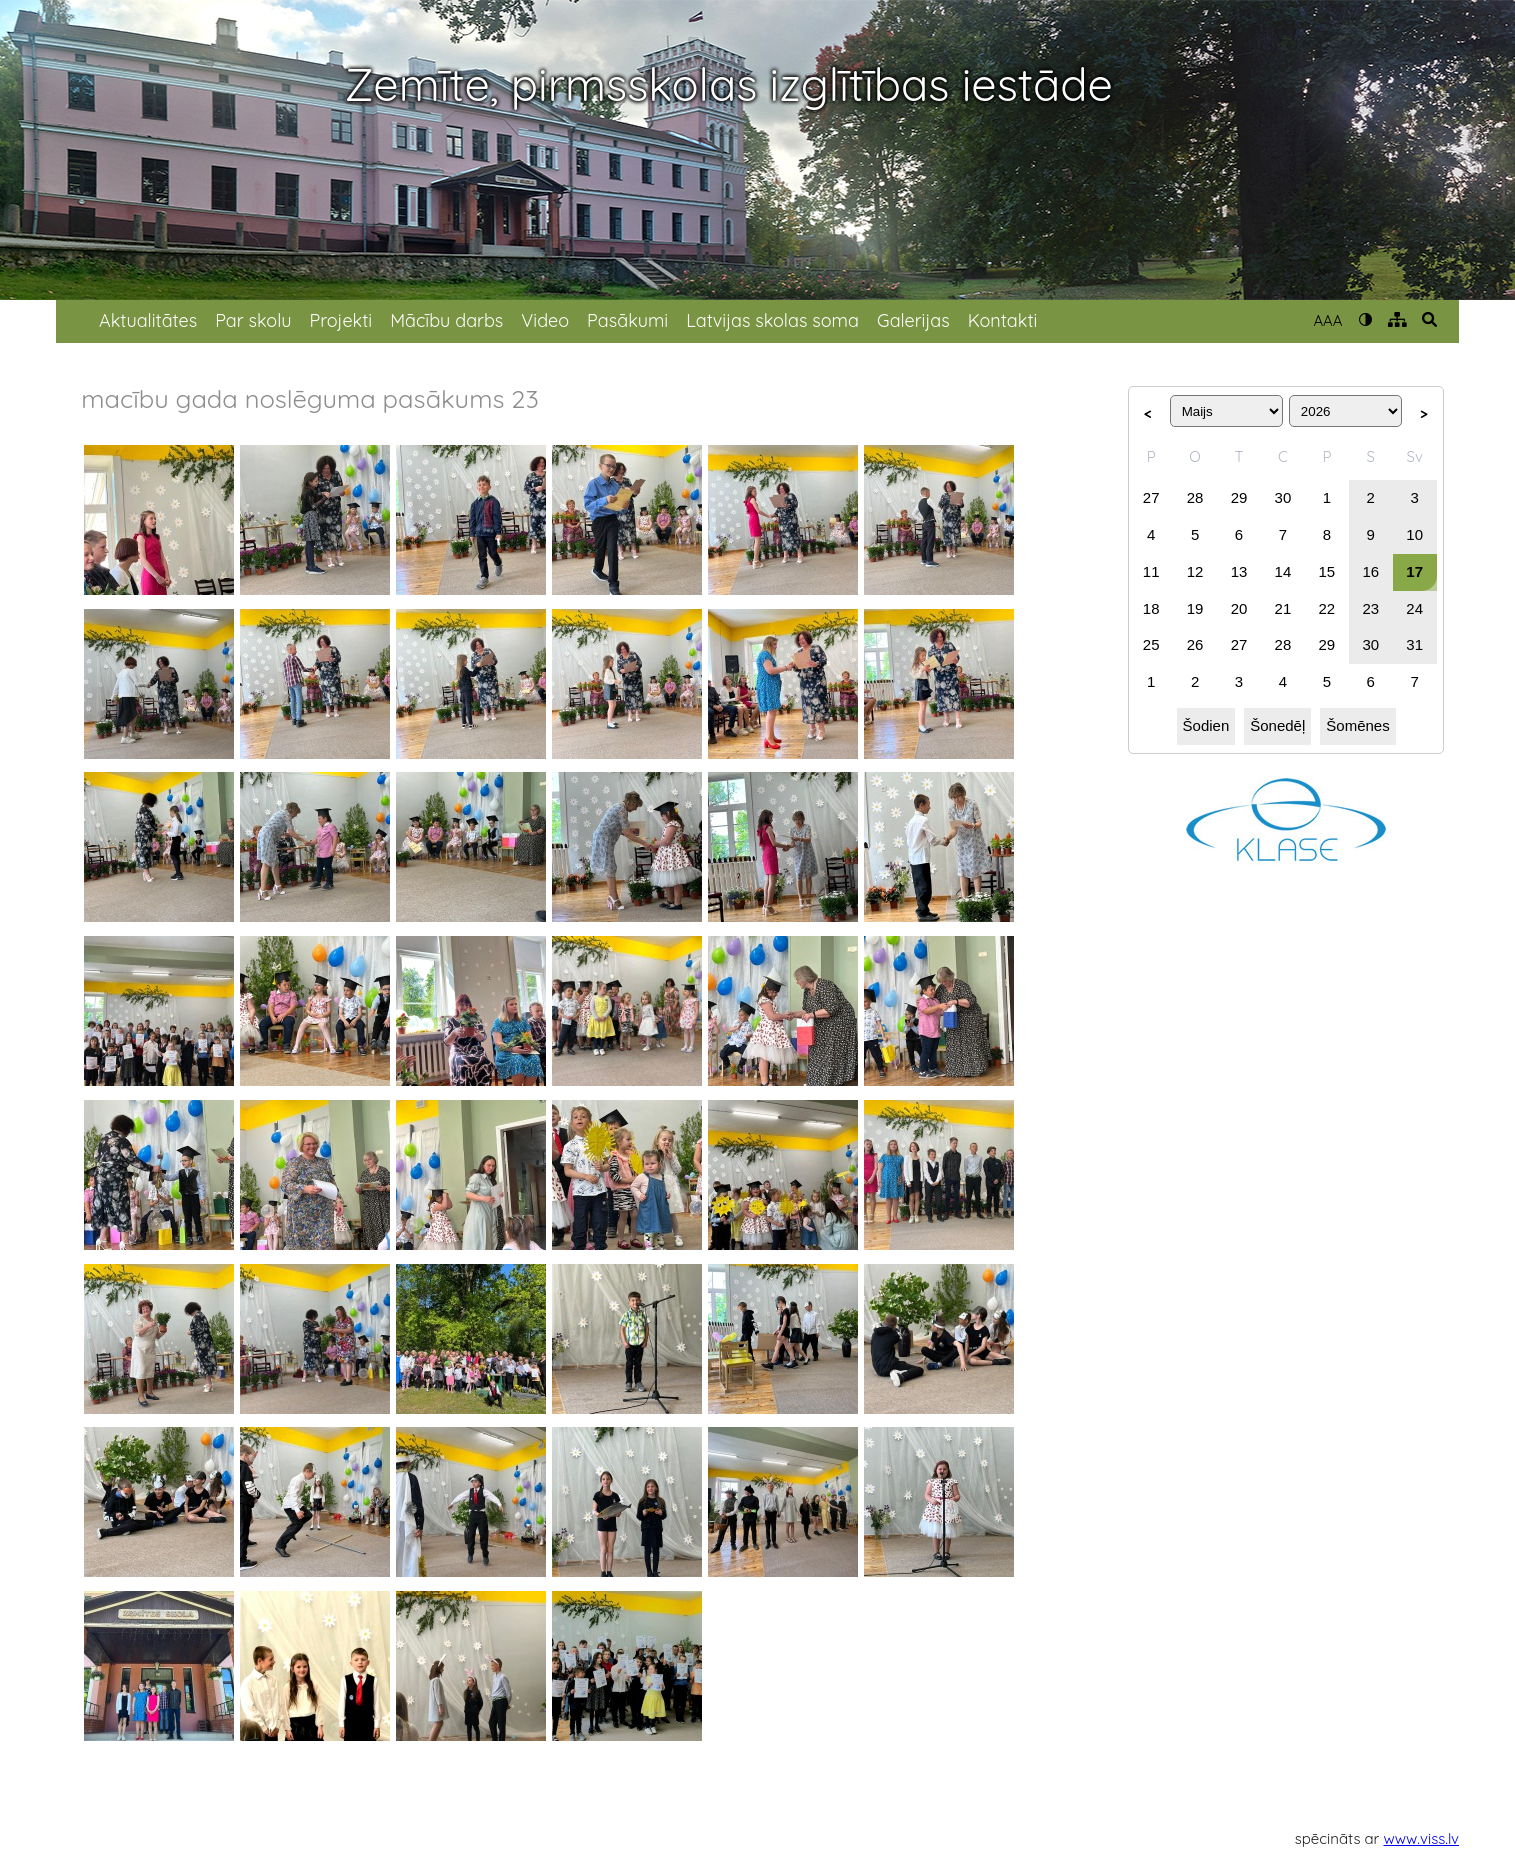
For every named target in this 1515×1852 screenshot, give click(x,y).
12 (1195, 571)
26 (1195, 644)
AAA (1327, 320)
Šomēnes (1357, 725)
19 (1195, 608)
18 (1151, 608)
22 (1327, 608)
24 (1414, 608)
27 (1151, 497)
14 (1283, 571)
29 (1239, 497)
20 (1239, 608)
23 (1370, 608)
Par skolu (253, 320)
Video (545, 320)
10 (1414, 534)
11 (1151, 571)
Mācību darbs (446, 320)
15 (1327, 571)
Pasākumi (627, 320)
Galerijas (913, 320)
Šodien (1206, 725)
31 (1414, 644)
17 (1414, 571)
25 (1151, 644)
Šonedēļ (1277, 725)
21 (1283, 608)
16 (1370, 571)
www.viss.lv (1422, 1838)
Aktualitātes (148, 320)
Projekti (340, 320)
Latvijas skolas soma (772, 320)
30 (1283, 497)
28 (1195, 497)
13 (1239, 571)
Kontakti (1003, 320)
